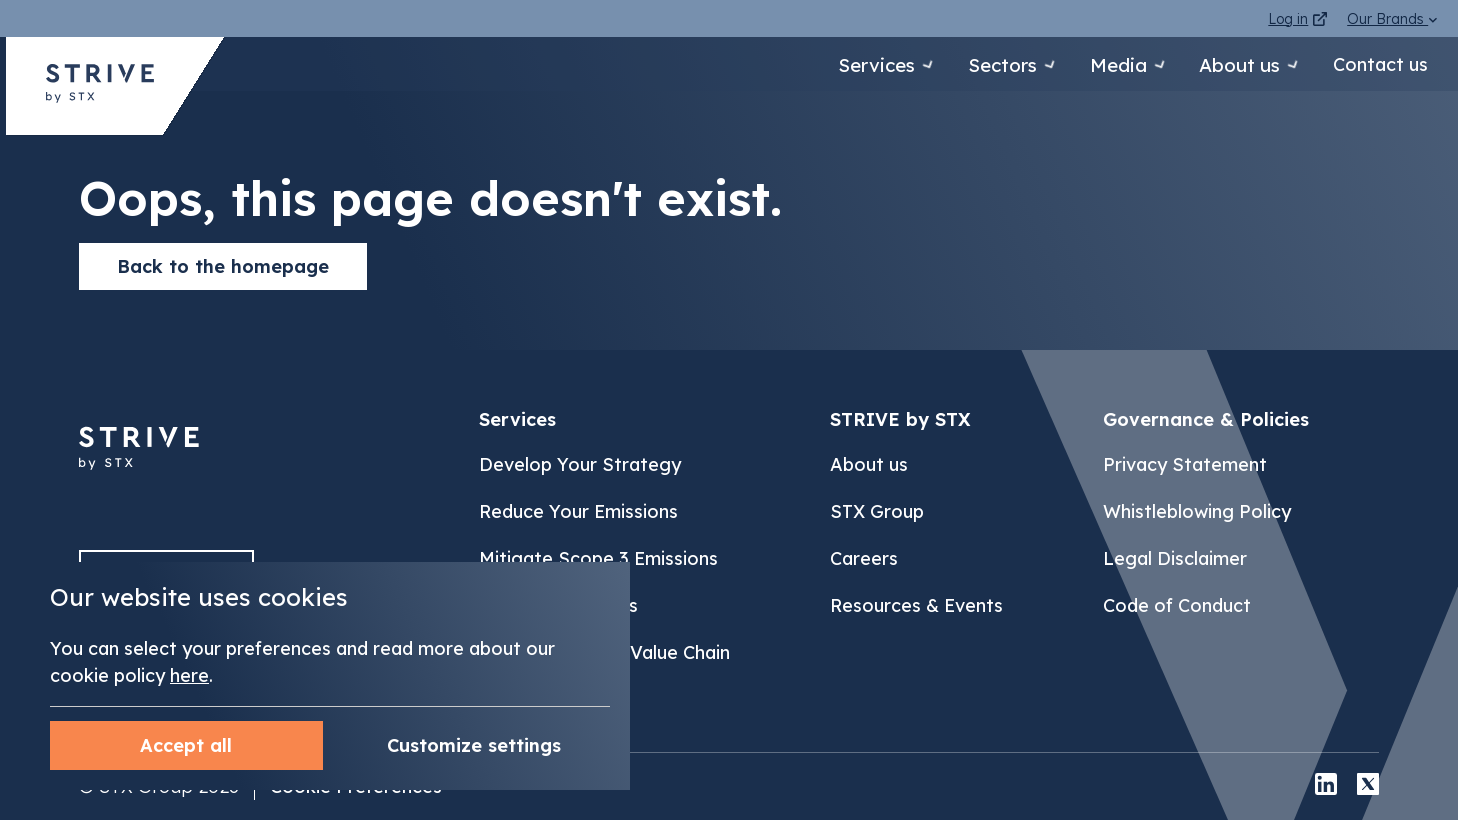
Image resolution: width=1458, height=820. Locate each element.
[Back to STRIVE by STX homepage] (100, 91)
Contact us (1380, 64)
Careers (864, 558)
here (189, 675)
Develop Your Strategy (580, 464)
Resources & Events (916, 605)
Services (827, 64)
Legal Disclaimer (1175, 558)
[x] (1368, 786)
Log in (1297, 19)
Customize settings (186, 745)
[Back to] (139, 480)
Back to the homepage (223, 266)
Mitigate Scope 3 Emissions (598, 558)
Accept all (474, 745)
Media (1099, 64)
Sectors (968, 64)
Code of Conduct (1177, 605)
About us (1234, 64)
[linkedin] (1326, 786)
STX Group (877, 511)
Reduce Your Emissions (578, 511)
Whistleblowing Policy (1197, 511)
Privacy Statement (1185, 464)
